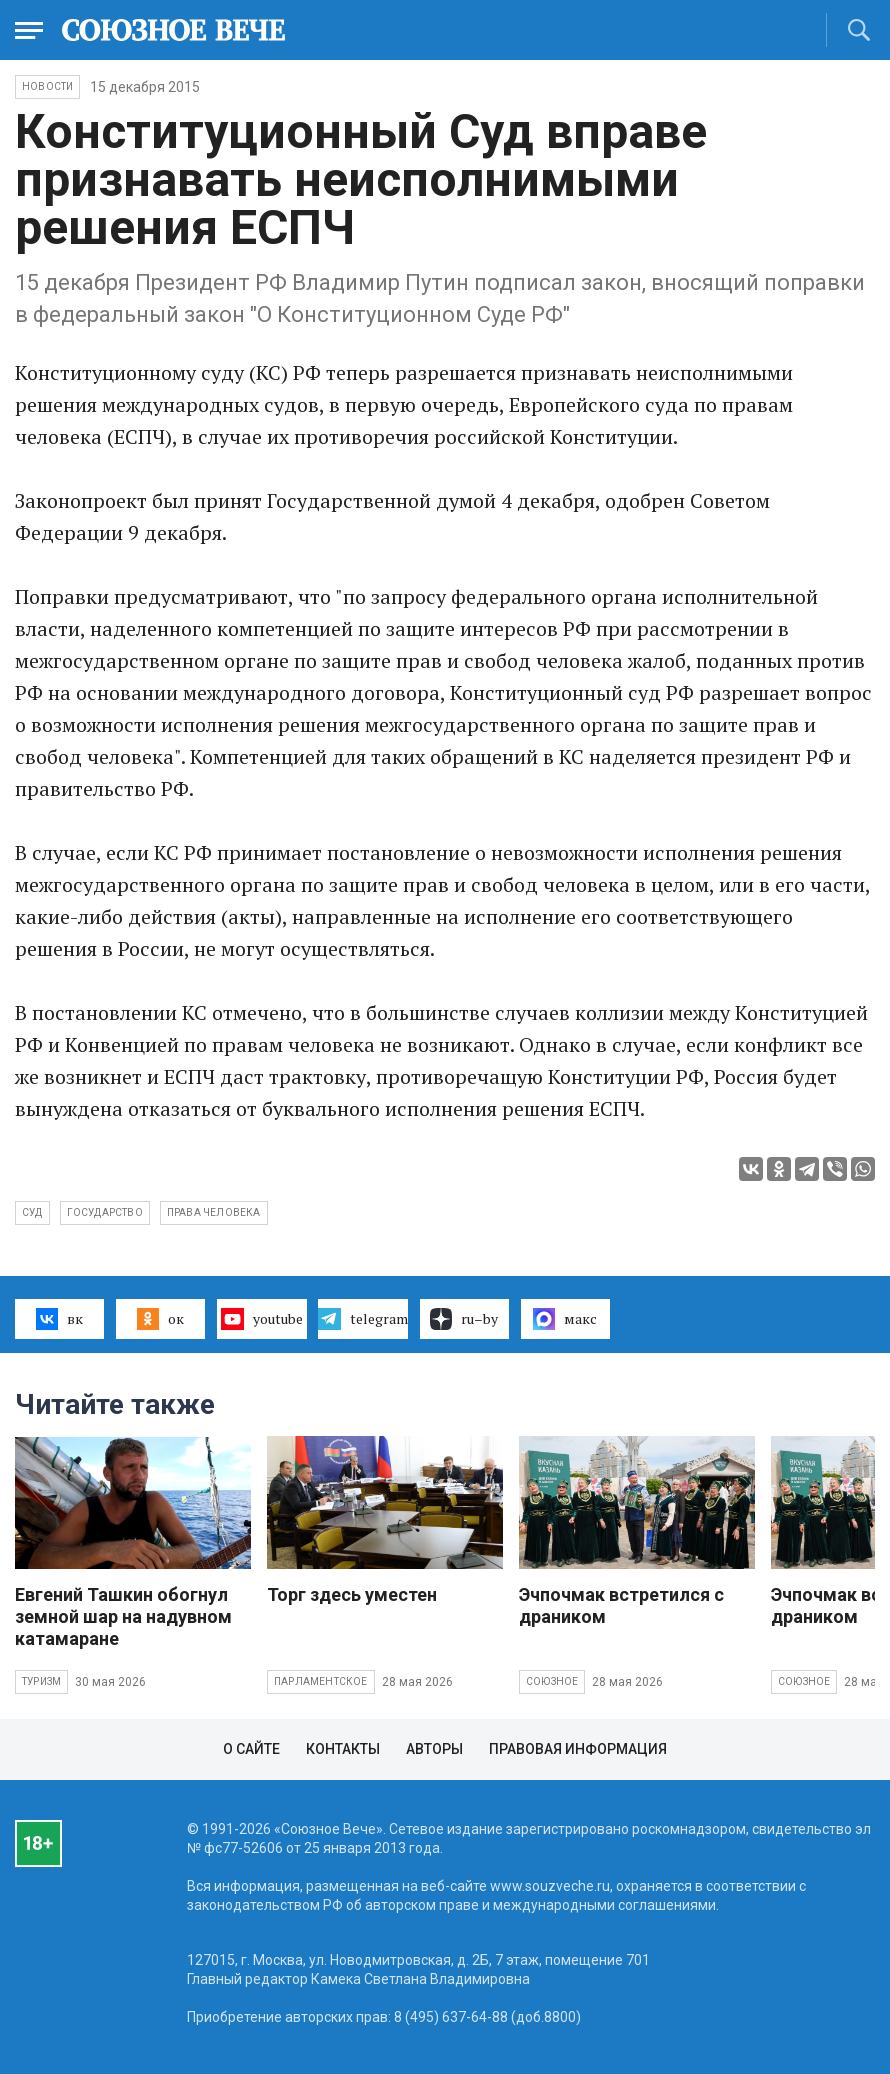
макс (565, 1319)
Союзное (552, 1681)
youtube (261, 1319)
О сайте (251, 1749)
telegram (362, 1319)
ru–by (464, 1319)
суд (32, 1212)
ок (160, 1319)
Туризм (41, 1681)
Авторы (434, 1749)
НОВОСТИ (47, 86)
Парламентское (321, 1681)
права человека (214, 1212)
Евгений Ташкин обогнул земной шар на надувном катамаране (123, 1616)
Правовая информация (578, 1749)
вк (59, 1319)
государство (105, 1212)
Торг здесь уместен (352, 1594)
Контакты (343, 1749)
